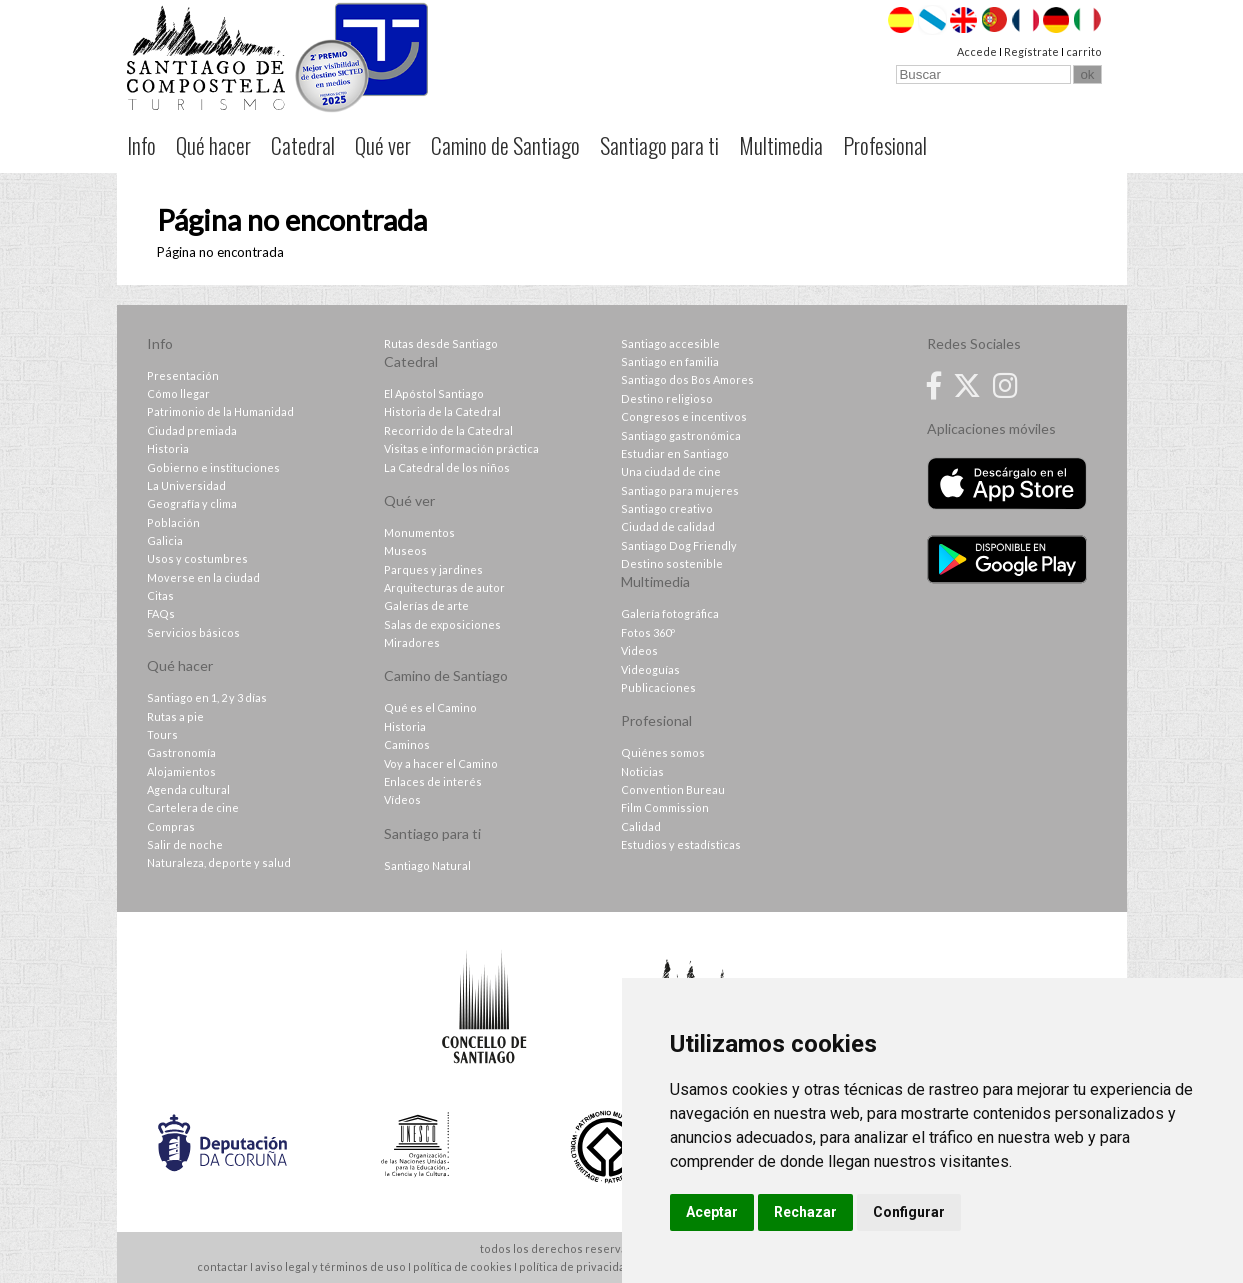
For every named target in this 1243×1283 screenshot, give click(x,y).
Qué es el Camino (430, 707)
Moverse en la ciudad (203, 577)
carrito (1084, 51)
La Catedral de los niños (447, 467)
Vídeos (402, 799)
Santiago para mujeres (680, 490)
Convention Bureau (673, 789)
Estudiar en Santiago (675, 453)
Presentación (183, 375)
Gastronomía (181, 752)
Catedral (303, 145)
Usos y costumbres (197, 558)
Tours (162, 734)
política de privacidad (575, 1266)
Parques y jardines (433, 569)
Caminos (407, 744)
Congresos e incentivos (684, 416)
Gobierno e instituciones (213, 467)
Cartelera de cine (193, 807)
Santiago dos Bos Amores (687, 379)
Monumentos (419, 532)
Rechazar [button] (805, 1212)
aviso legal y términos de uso (330, 1266)
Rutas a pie (175, 716)
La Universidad (186, 485)
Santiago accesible (670, 343)
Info (141, 145)
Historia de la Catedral (442, 411)
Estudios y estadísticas (681, 844)
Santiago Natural (427, 865)
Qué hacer (213, 145)
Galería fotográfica (670, 613)
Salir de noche (185, 844)
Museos (405, 550)
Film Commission (665, 807)
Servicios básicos (193, 632)
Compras (171, 826)
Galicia (165, 540)
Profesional (885, 145)
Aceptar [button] (712, 1212)
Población (173, 522)
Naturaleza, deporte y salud (219, 862)
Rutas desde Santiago (441, 343)
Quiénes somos (663, 752)
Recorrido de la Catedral (448, 430)
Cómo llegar (178, 393)
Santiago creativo (667, 508)
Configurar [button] (909, 1212)
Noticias (642, 771)
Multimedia (781, 145)
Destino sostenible (672, 563)
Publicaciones (658, 687)
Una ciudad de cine (671, 471)
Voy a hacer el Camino (441, 763)
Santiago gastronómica (681, 435)
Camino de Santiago (505, 145)
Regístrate (1031, 51)
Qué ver (383, 145)
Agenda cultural (188, 789)
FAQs (161, 613)
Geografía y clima (192, 503)
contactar (222, 1266)
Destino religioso (667, 398)
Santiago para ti (659, 145)
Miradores (412, 642)
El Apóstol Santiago (434, 393)
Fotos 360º (648, 632)
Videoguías (650, 669)
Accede (977, 51)
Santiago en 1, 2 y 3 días (207, 697)
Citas (160, 595)
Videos (639, 650)
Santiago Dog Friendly (679, 545)
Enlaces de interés (433, 781)
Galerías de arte (426, 605)
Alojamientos (181, 771)
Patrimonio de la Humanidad (220, 411)
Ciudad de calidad (668, 526)
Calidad (641, 826)
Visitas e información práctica (461, 448)
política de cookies (462, 1266)
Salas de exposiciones (442, 624)
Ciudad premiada (192, 430)
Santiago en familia (670, 361)
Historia (168, 448)
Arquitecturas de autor (444, 587)
